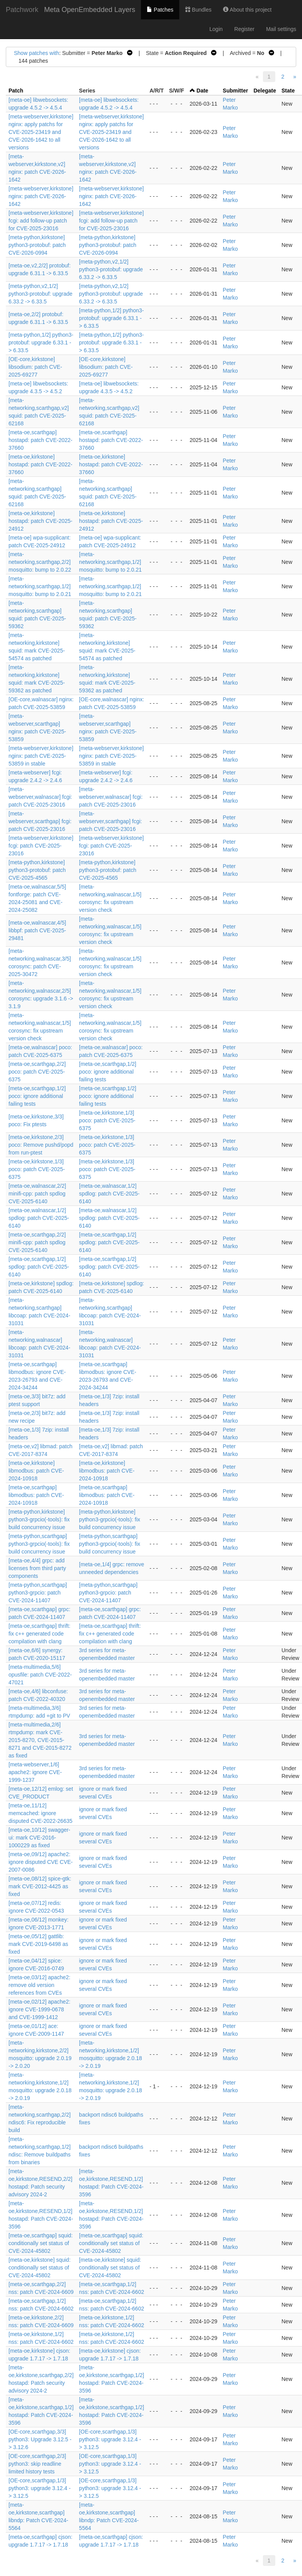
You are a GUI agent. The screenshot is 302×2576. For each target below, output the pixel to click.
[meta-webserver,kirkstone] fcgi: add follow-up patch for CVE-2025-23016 (41, 220)
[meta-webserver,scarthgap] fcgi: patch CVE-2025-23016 (40, 821)
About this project (247, 10)
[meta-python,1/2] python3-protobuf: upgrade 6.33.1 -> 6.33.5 (111, 318)
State (288, 90)
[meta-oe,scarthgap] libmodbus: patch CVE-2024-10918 (36, 1495)
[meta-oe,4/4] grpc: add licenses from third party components (37, 1568)
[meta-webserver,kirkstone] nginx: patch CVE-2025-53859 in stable (41, 756)
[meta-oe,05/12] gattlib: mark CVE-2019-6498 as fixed (38, 1944)
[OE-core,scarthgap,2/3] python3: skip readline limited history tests (37, 2464)
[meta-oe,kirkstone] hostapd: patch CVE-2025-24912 (40, 521)
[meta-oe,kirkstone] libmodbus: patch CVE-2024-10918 (36, 1471)
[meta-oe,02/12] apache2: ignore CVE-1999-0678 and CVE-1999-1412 (39, 2009)
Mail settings (281, 29)
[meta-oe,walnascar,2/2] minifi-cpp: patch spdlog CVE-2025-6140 (37, 1193)
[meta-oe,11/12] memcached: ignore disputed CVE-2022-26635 (40, 1813)
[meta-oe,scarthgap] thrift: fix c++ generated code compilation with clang (39, 1633)
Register (244, 29)
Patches (160, 10)
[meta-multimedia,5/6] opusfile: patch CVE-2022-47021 (40, 1674)
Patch (16, 90)
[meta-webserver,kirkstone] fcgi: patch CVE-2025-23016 (41, 845)
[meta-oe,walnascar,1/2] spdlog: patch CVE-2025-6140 (109, 1193)
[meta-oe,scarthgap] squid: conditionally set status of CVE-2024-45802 (41, 2243)
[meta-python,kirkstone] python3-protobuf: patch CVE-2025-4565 (37, 870)
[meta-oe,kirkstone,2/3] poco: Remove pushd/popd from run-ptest (41, 1145)
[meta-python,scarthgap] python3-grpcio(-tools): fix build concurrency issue (39, 1544)
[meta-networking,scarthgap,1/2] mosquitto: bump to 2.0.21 (110, 562)
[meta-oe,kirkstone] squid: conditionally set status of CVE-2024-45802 (39, 2267)
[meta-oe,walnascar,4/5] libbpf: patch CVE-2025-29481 (37, 930)
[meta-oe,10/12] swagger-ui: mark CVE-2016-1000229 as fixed (39, 1837)
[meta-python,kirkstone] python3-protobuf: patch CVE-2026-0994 (37, 245)
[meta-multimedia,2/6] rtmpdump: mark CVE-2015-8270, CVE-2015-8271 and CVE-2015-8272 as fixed (40, 1740)
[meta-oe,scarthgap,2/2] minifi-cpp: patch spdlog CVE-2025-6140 (37, 1242)
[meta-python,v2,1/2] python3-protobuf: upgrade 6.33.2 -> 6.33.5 (111, 269)
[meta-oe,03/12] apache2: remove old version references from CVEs (39, 1985)
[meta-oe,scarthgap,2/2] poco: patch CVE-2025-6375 (37, 1071)
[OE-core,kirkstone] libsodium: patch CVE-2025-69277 (35, 367)
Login (216, 29)
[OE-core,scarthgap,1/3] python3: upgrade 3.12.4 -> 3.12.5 (110, 2439)
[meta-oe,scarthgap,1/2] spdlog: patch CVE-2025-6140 (109, 1242)
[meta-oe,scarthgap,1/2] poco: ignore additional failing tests (107, 1071)
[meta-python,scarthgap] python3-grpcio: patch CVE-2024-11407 (38, 1592)
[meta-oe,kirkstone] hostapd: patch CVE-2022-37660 (40, 464)
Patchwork (22, 10)
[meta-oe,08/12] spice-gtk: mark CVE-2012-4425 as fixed (40, 1886)
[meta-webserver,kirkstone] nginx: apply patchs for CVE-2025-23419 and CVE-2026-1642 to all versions (41, 132)
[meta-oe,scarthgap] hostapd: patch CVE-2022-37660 (40, 440)
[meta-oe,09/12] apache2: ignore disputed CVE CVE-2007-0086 (41, 1862)
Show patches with (36, 53)
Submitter (235, 90)
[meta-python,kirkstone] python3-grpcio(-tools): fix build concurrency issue (39, 1519)
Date (202, 90)
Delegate (265, 90)
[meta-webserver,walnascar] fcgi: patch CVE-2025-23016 (40, 797)
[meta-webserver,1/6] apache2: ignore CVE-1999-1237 (35, 1772)
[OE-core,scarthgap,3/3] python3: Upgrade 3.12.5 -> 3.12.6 (40, 2439)
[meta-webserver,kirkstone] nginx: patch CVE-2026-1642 (41, 196)
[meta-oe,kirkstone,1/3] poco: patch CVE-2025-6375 (107, 1120)
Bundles (198, 10)
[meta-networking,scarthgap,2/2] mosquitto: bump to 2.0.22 (40, 562)
